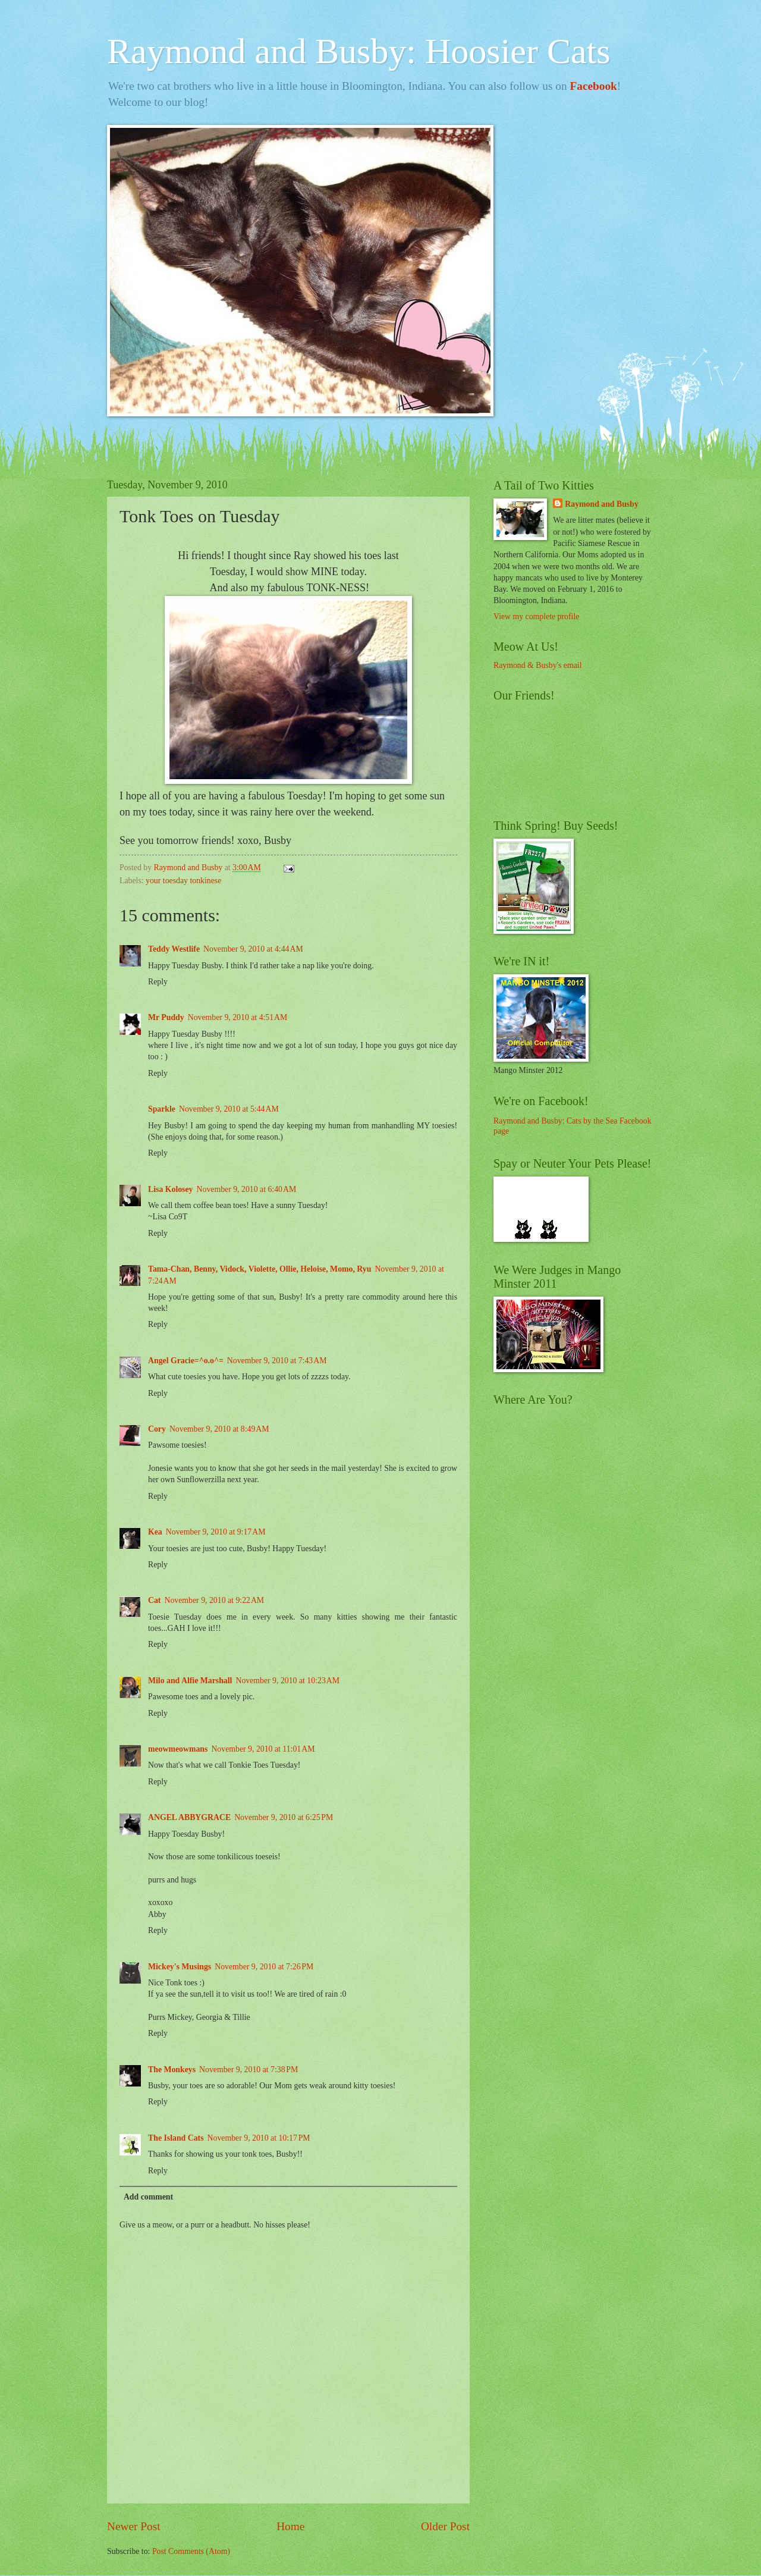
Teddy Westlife (174, 949)
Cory (157, 1429)
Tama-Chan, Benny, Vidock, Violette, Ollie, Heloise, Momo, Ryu (259, 1269)
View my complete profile (536, 616)
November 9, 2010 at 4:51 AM (238, 1017)
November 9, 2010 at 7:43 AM (277, 1360)
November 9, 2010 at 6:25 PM (283, 1817)
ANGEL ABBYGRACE (189, 1817)
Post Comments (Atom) (191, 2551)
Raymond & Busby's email (537, 665)
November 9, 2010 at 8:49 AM (219, 1429)
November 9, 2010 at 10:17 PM (258, 2137)
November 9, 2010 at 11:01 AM (263, 1748)
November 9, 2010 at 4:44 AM (253, 949)
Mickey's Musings (179, 1966)
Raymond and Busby (601, 504)
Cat (154, 1600)
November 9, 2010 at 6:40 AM (247, 1189)
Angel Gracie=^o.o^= (186, 1360)
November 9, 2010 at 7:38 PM (248, 2069)
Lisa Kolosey (170, 1189)
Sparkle (161, 1109)
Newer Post (134, 2526)
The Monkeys (172, 2069)
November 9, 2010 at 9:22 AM (214, 1600)
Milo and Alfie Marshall (190, 1680)
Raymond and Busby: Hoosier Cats (359, 51)
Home (290, 2526)
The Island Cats (176, 2137)
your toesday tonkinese (183, 880)
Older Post (445, 2526)
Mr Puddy (166, 1017)
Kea (155, 1531)
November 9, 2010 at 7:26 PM (264, 1966)
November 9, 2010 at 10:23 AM (287, 1680)
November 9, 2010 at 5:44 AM (229, 1109)
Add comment (148, 2196)
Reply (158, 981)
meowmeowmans (177, 1748)
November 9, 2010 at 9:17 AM (216, 1531)
